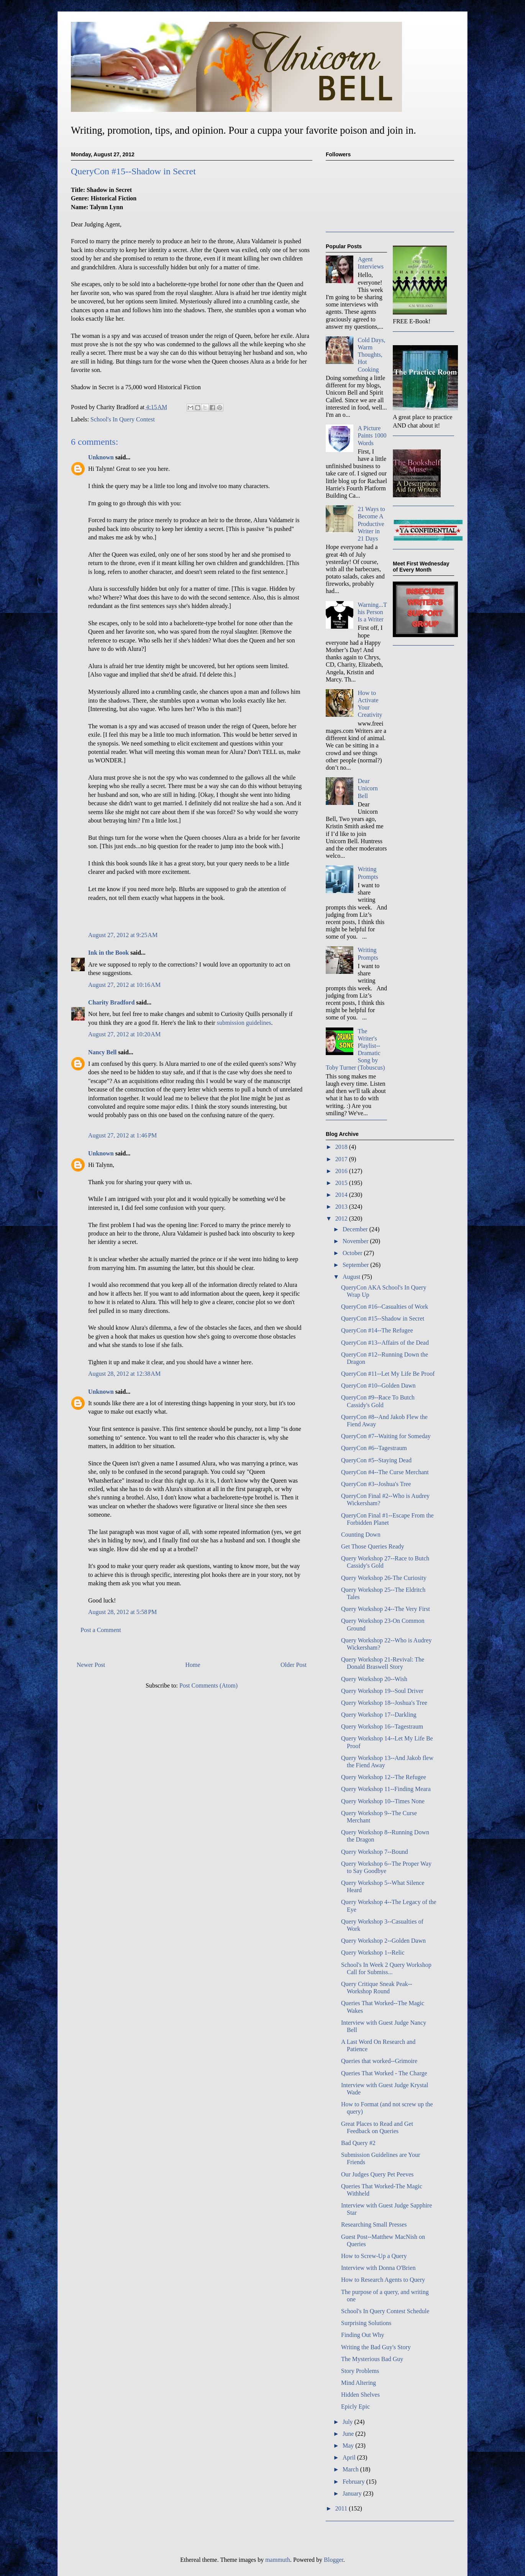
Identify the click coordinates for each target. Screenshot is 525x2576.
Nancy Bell (102, 1052)
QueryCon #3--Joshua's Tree (376, 1484)
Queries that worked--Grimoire (379, 2061)
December (356, 1229)
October (353, 1253)
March (351, 2469)
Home (192, 1665)
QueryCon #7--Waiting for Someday (386, 1436)
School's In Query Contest (122, 419)
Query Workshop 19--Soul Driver (382, 1691)
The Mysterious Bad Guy (372, 2359)
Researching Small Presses (374, 2224)
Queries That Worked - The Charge (384, 2073)
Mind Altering (358, 2382)
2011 (342, 2508)
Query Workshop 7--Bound (374, 1851)
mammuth (277, 2559)
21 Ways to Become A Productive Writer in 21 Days (371, 524)
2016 (342, 1171)
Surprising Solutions (366, 2323)
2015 (342, 1183)
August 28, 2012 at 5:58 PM (122, 1612)
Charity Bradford (111, 1002)
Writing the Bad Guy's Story (376, 2347)
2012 (342, 1218)
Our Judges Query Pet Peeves (377, 2174)
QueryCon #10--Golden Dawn (378, 1385)
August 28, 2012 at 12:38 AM (124, 1373)
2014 (342, 1194)
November (356, 1241)
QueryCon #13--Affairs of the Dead (385, 1342)
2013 (342, 1206)
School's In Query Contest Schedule (385, 2311)
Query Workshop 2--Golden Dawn (383, 1940)
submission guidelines (244, 1022)
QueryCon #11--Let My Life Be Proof (388, 1373)
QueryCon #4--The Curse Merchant (385, 1472)
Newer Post (91, 1665)
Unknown (101, 457)
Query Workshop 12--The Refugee (383, 1777)
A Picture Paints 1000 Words (372, 435)
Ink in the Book (108, 952)
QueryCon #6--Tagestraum (374, 1448)
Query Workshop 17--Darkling (379, 1714)
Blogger (333, 2559)
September (356, 1265)
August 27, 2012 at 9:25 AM (123, 935)
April (350, 2457)
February (354, 2481)
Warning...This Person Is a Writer (372, 612)
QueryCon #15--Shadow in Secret (382, 1318)
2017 (342, 1159)
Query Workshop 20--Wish (374, 1679)
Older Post (294, 1665)
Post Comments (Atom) (208, 1685)
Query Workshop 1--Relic (373, 1952)
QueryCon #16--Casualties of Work (384, 1306)
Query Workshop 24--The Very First (385, 1609)
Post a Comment (100, 1630)
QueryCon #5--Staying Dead (376, 1460)
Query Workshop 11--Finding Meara (386, 1789)
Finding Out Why (362, 2335)
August (352, 1276)
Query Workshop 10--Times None (383, 1801)
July (348, 2422)
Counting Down (361, 1534)
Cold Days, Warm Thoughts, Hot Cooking (371, 355)
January (353, 2493)
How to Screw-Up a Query (374, 2256)
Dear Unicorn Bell (367, 788)
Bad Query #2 (358, 2143)
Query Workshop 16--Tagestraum (382, 1726)
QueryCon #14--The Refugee (377, 1330)
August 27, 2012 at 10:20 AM (124, 1034)
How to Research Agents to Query (383, 2279)
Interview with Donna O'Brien (378, 2268)
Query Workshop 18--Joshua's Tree (384, 1702)
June (349, 2433)
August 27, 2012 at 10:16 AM (124, 985)
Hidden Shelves (360, 2394)
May (349, 2445)
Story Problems (360, 2371)
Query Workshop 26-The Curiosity (384, 1578)
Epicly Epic (355, 2406)
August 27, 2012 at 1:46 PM (122, 1135)
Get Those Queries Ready (372, 1546)
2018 (342, 1147)
